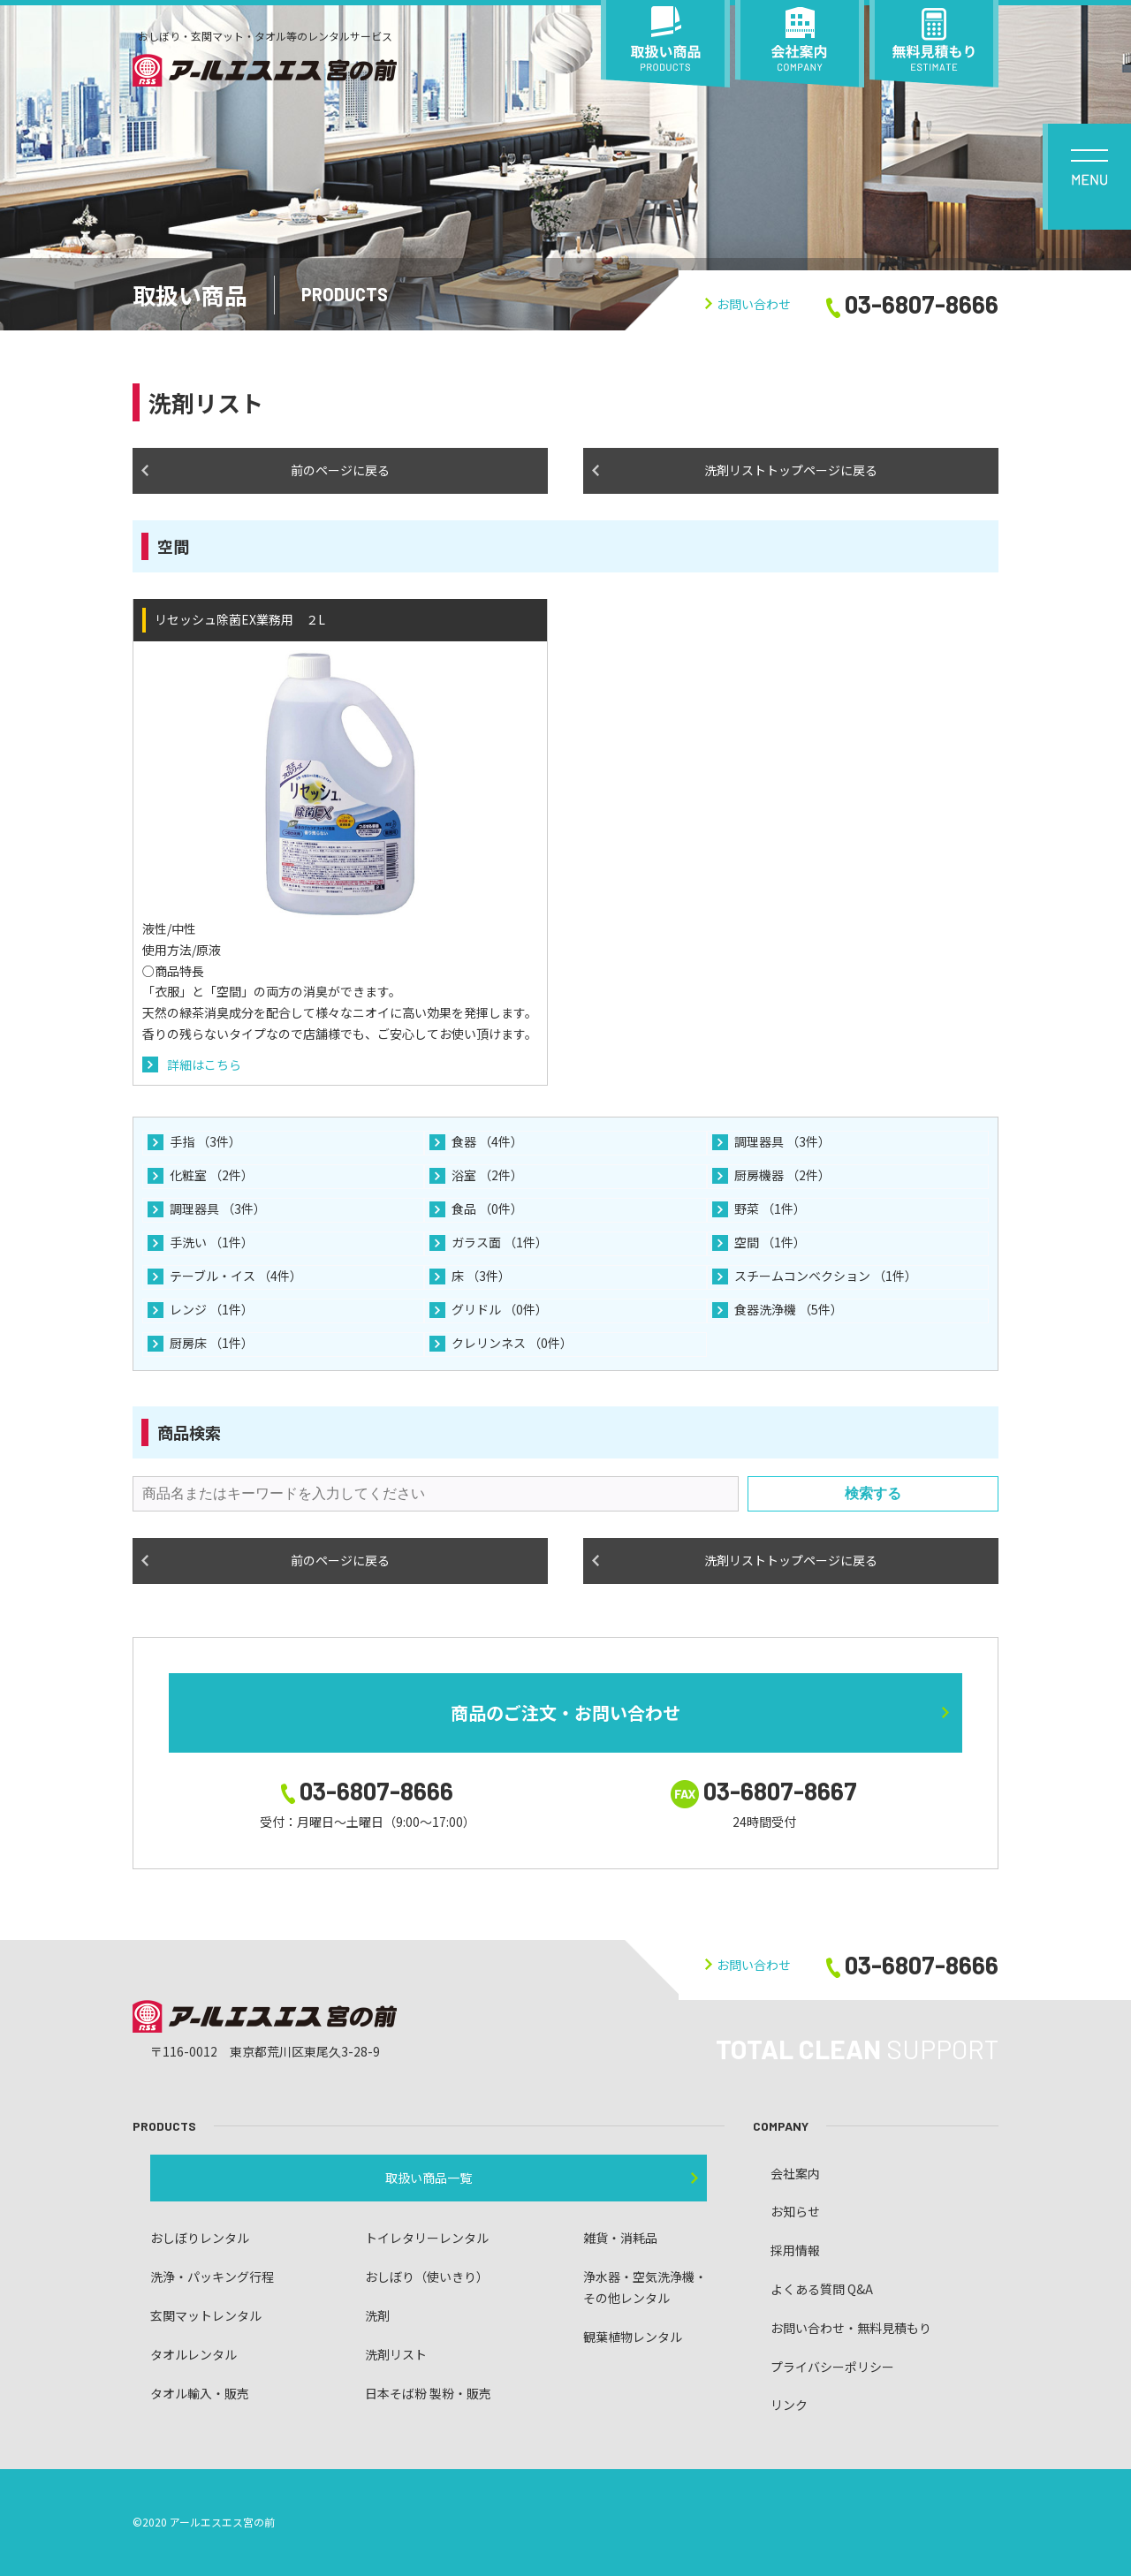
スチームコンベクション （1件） (825, 1275)
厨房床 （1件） (212, 1343)
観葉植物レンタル (632, 2336)
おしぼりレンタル (199, 2237)
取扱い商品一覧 (428, 2177)
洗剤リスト (396, 2354)
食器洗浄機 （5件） (788, 1309)
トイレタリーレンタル (427, 2237)
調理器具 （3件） (782, 1141)
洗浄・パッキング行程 (212, 2276)
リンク (789, 2404)
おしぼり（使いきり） (427, 2276)
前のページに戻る (340, 470)
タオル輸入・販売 (199, 2393)
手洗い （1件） (212, 1242)
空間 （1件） (770, 1242)
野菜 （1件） (770, 1208)
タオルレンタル (193, 2354)
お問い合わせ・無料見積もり (850, 2328)
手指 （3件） (205, 1141)
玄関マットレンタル (206, 2315)
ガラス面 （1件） (500, 1242)
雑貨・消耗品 (620, 2237)
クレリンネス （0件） (512, 1343)
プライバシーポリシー (832, 2366)
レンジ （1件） (212, 1309)
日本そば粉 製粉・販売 (428, 2393)
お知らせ (795, 2211)
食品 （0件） (487, 1208)
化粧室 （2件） (212, 1175)
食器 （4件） (487, 1141)
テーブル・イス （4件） (236, 1275)
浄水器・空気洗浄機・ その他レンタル (645, 2287)
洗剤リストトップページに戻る (790, 470)
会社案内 (795, 2173)
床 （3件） (481, 1275)
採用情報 (795, 2250)
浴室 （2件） (487, 1175)
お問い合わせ (748, 304)
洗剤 (377, 2315)
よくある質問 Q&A (821, 2289)
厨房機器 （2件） (782, 1175)
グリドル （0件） (500, 1309)
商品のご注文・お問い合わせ (565, 1712)
